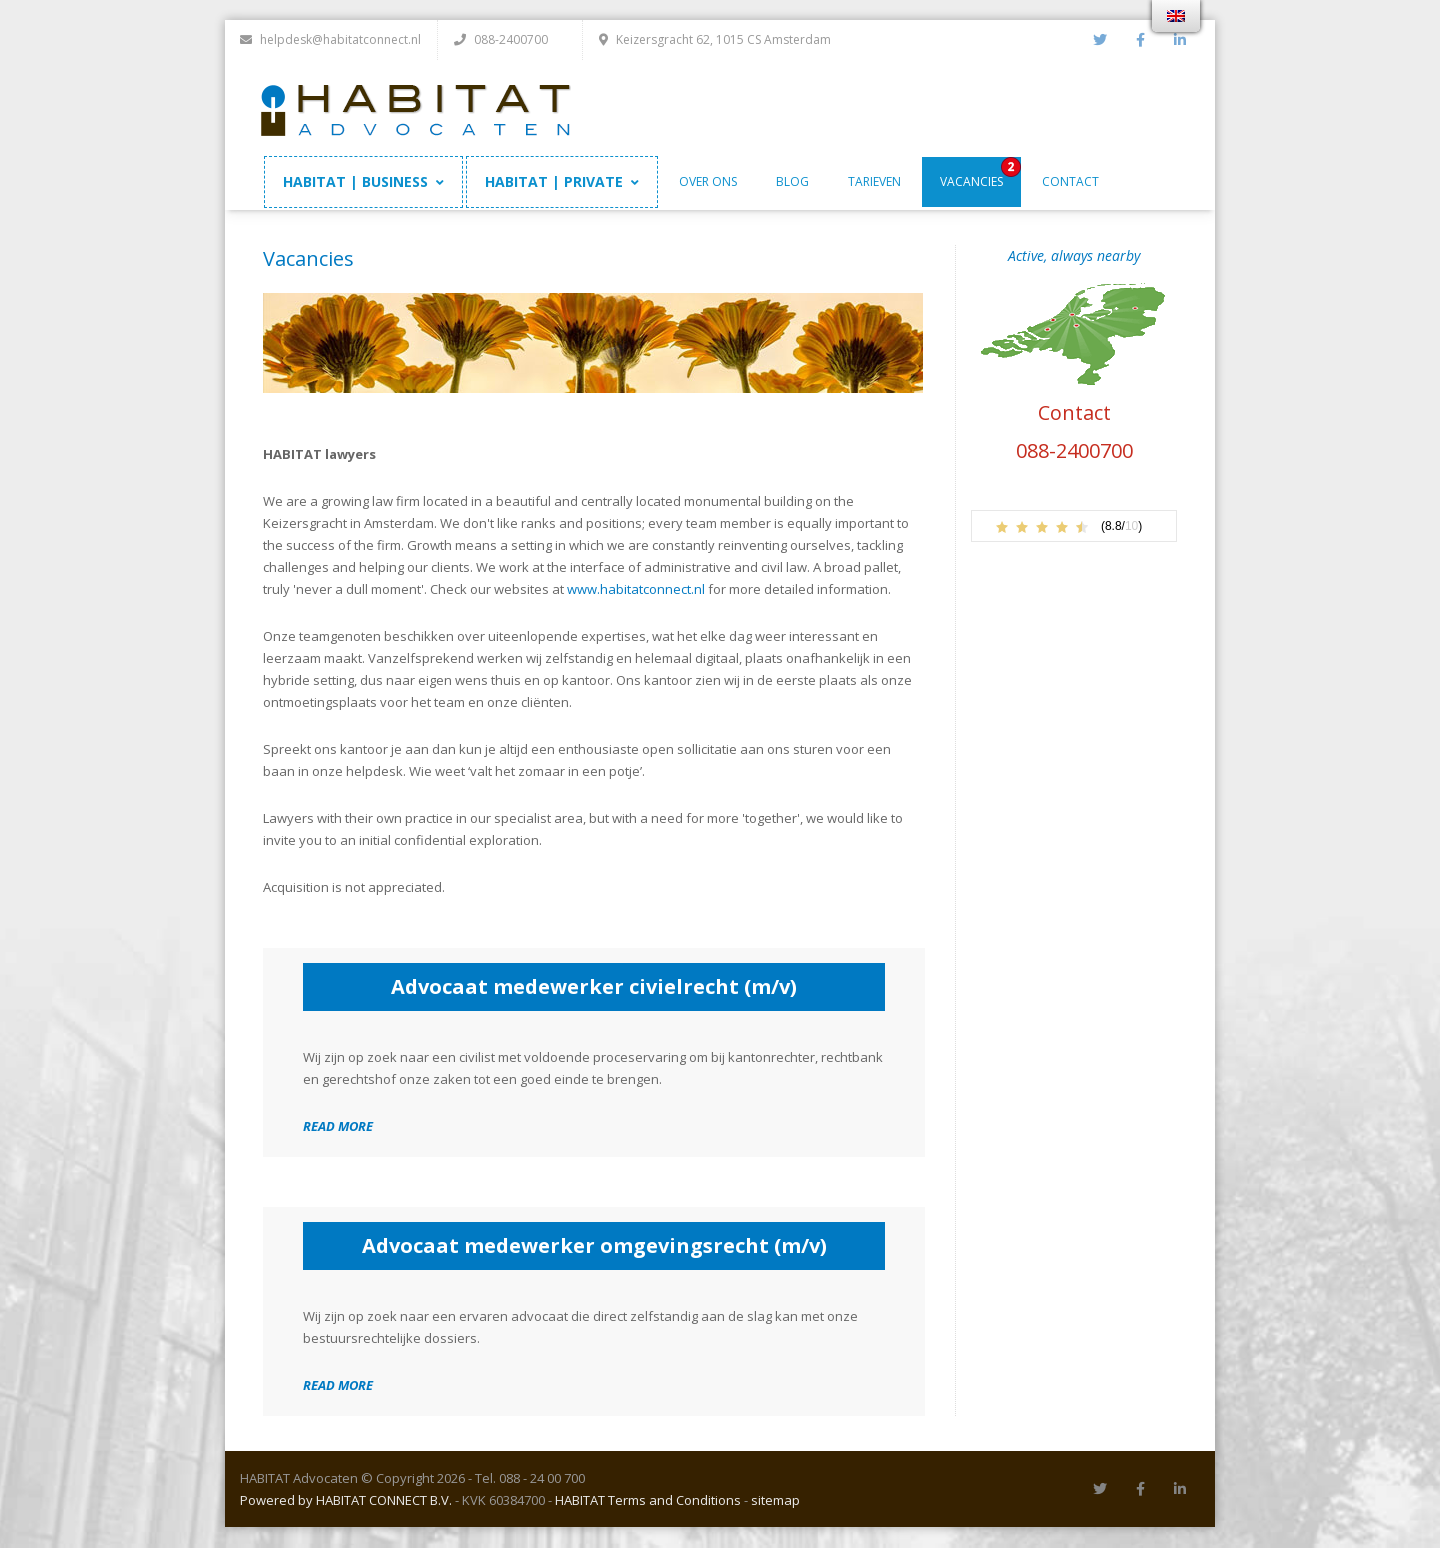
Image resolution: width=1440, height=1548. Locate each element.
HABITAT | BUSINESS (363, 182)
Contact (1070, 182)
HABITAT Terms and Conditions (648, 1501)
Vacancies (971, 182)
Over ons (708, 182)
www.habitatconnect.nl (636, 590)
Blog (792, 182)
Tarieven (874, 182)
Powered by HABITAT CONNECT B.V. (346, 1501)
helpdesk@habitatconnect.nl (330, 39)
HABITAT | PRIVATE (562, 182)
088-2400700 (1074, 451)
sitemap (775, 1501)
